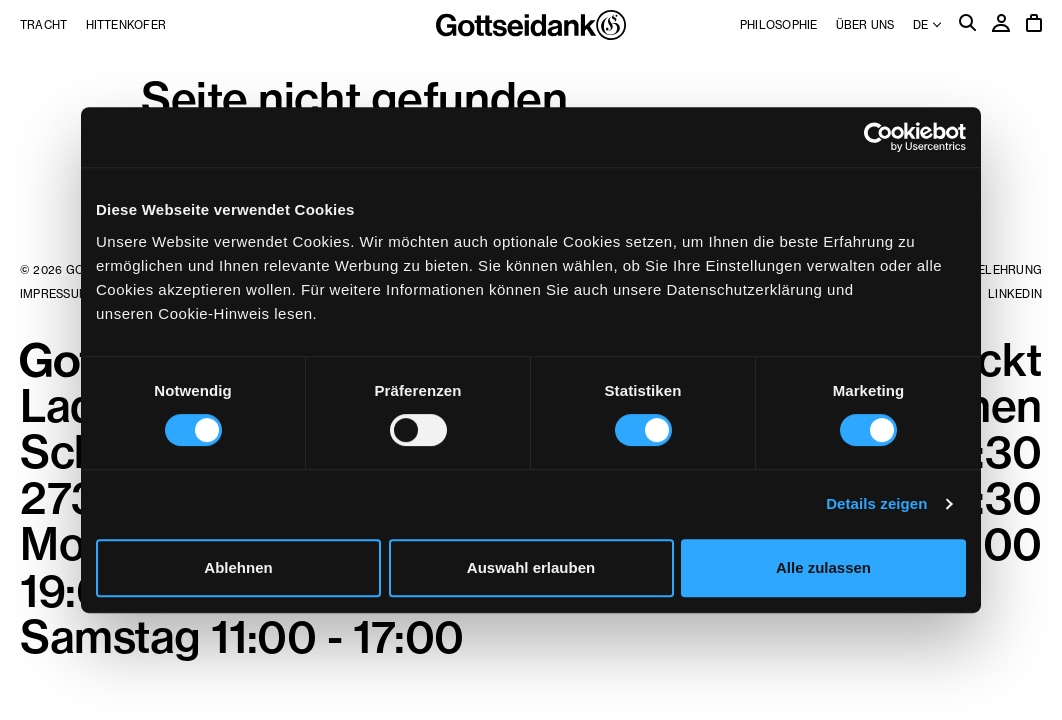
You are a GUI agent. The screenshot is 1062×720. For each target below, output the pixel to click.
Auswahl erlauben (531, 567)
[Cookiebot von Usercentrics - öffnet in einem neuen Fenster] (878, 137)
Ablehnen (238, 567)
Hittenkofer (126, 25)
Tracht (43, 25)
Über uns (865, 25)
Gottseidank (531, 25)
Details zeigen (876, 503)
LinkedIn (1015, 294)
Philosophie (778, 25)
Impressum (54, 294)
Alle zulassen (823, 567)
